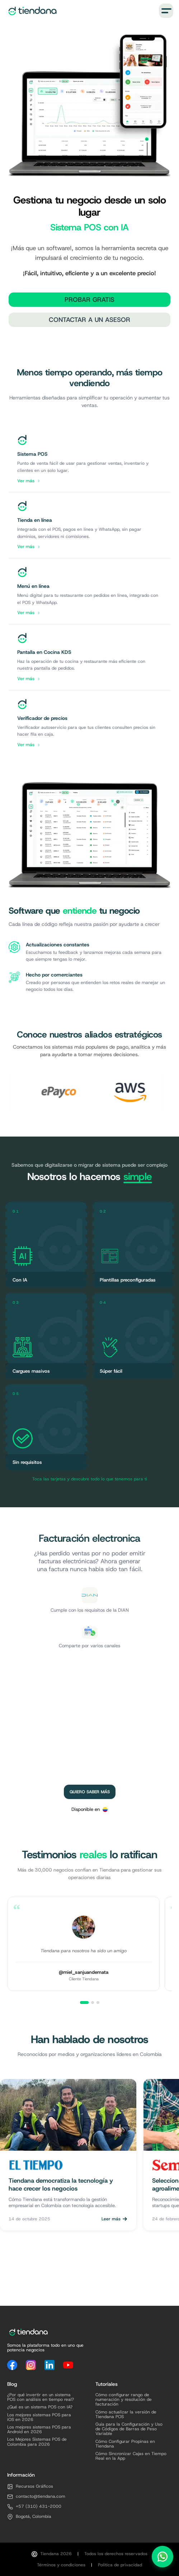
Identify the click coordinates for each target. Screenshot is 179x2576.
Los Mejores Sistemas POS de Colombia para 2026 (37, 2441)
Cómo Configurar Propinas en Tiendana (125, 2444)
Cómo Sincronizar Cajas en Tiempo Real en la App (130, 2456)
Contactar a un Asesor (89, 319)
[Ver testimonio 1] (84, 2002)
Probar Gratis (89, 299)
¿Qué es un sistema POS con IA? (39, 2407)
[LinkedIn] (49, 2365)
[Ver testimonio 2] (92, 2002)
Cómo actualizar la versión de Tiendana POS (125, 2414)
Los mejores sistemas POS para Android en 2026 (39, 2429)
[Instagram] (31, 2365)
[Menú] (166, 11)
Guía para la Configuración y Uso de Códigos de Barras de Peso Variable (128, 2429)
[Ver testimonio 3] (97, 2002)
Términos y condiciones (61, 2565)
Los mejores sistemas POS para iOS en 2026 (39, 2417)
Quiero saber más (90, 1792)
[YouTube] (68, 2365)
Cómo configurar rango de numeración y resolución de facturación (123, 2400)
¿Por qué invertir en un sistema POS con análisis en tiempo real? (40, 2397)
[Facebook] (12, 2365)
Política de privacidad (120, 2565)
